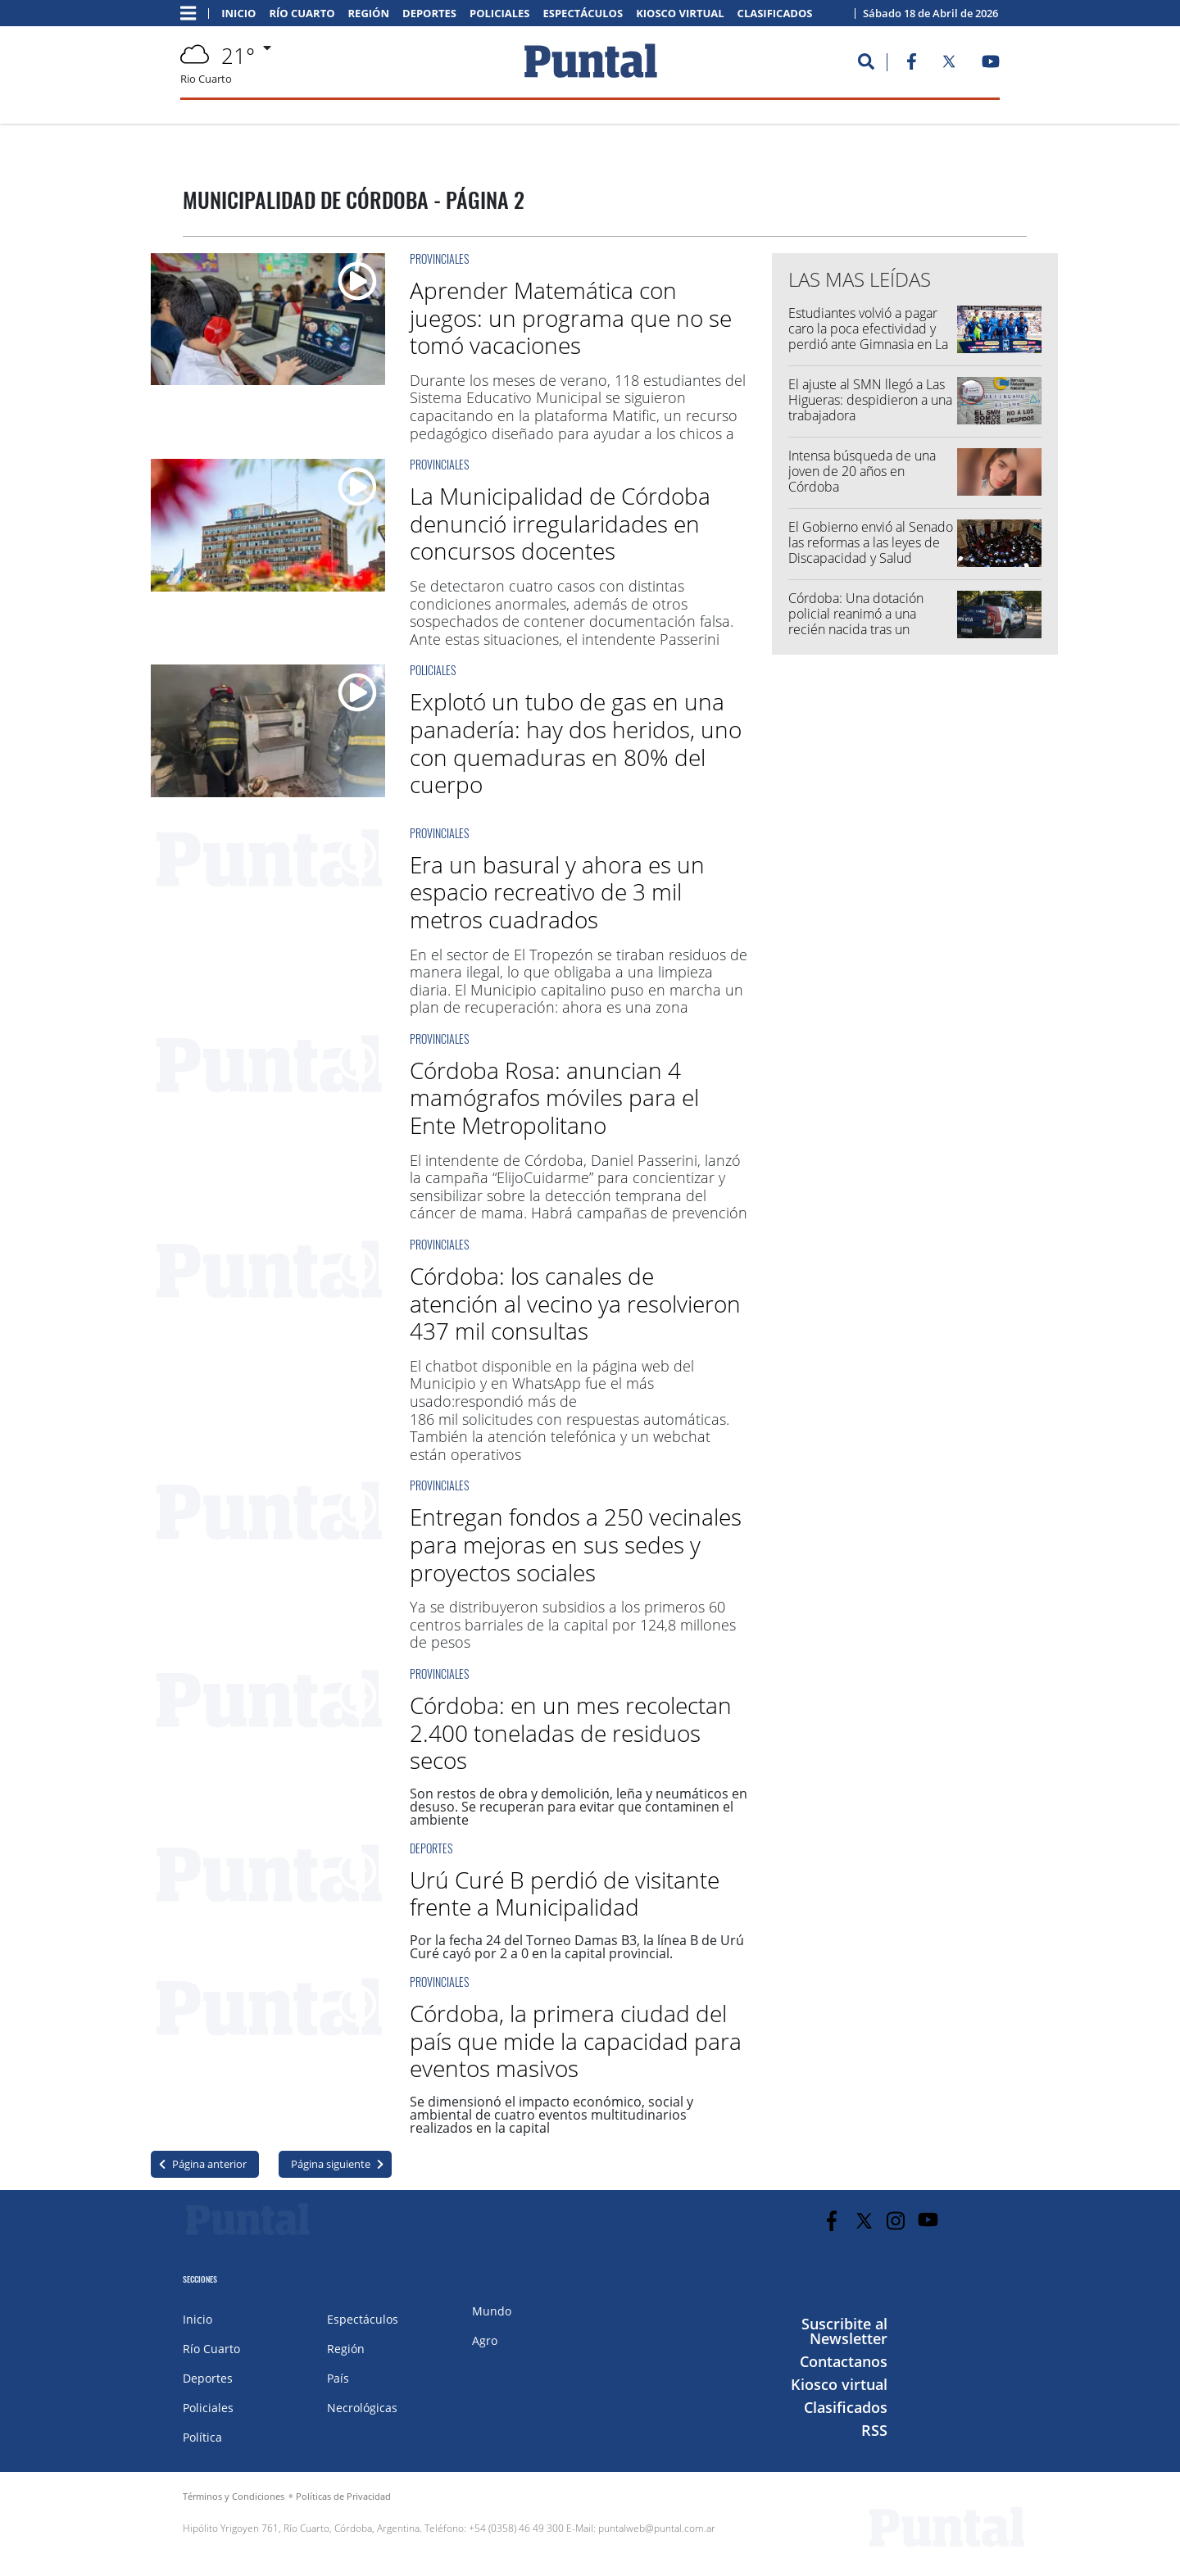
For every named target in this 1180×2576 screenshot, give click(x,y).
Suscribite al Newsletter (844, 2331)
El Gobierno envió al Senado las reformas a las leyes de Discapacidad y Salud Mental (870, 550)
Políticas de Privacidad (343, 2496)
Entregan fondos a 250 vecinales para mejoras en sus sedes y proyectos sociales (576, 1544)
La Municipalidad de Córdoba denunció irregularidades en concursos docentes (560, 523)
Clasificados (775, 13)
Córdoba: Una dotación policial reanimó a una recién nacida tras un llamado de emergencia (857, 622)
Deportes (429, 13)
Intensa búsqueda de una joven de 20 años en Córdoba (862, 471)
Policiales (500, 13)
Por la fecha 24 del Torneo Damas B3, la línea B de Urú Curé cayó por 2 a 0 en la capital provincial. (577, 1946)
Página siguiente (330, 2163)
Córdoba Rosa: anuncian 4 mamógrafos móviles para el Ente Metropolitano (554, 1097)
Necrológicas (362, 2407)
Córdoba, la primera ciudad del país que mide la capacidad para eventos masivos (576, 2041)
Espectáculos (583, 13)
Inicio (238, 13)
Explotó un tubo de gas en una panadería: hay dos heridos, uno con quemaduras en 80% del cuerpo (576, 743)
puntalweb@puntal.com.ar (656, 2528)
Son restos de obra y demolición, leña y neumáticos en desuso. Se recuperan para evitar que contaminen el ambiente (578, 1807)
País (338, 2378)
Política (202, 2437)
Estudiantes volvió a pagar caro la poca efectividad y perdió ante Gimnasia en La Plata (868, 337)
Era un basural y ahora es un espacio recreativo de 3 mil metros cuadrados (557, 892)
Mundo (491, 2311)
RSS (874, 2430)
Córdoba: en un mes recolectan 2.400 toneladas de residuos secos (571, 1732)
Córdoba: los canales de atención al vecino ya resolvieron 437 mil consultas (575, 1303)
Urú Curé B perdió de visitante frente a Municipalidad (564, 1893)
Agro (484, 2340)
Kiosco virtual (680, 13)
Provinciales (439, 258)
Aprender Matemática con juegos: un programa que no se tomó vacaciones (571, 317)
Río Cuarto (301, 13)
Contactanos (843, 2361)
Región (369, 13)
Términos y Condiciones (233, 2496)
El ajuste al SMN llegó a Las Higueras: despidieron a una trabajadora (870, 399)
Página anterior (209, 2163)
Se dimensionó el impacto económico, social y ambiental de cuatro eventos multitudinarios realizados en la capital (551, 2115)
